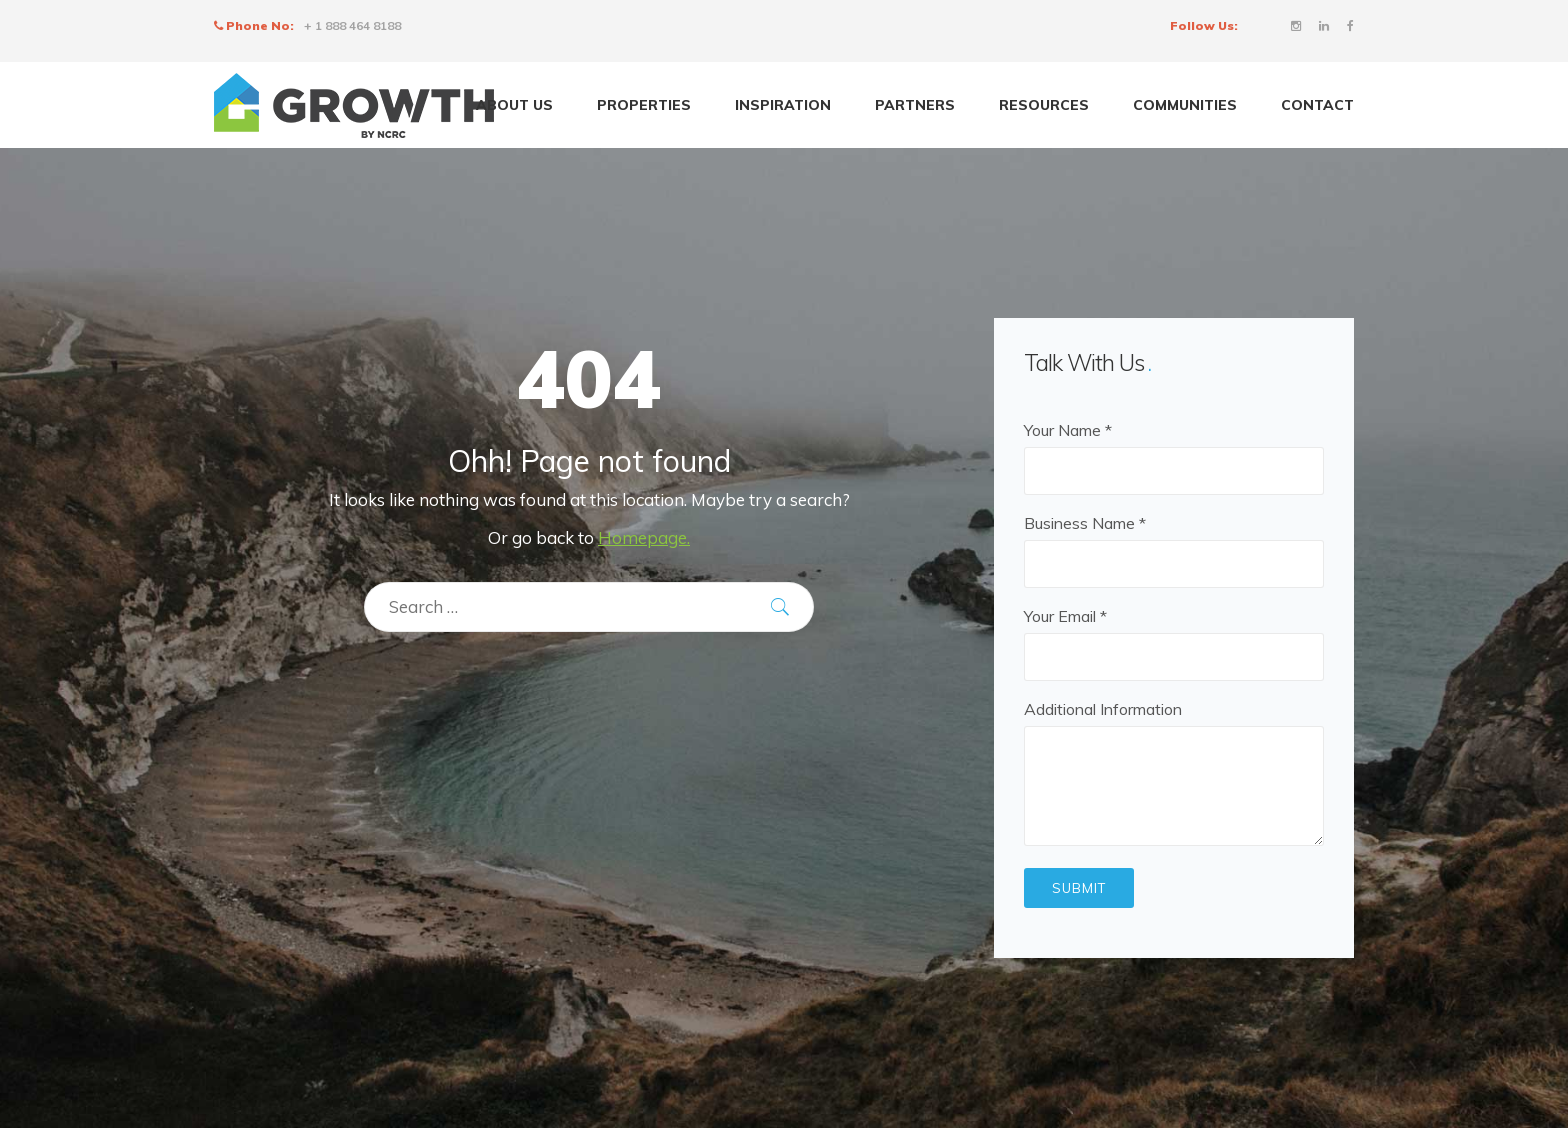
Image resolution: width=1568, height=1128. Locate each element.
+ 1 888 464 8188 (352, 25)
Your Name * (1174, 450)
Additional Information (1174, 774)
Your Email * (1174, 636)
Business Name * (1174, 543)
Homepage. (644, 537)
